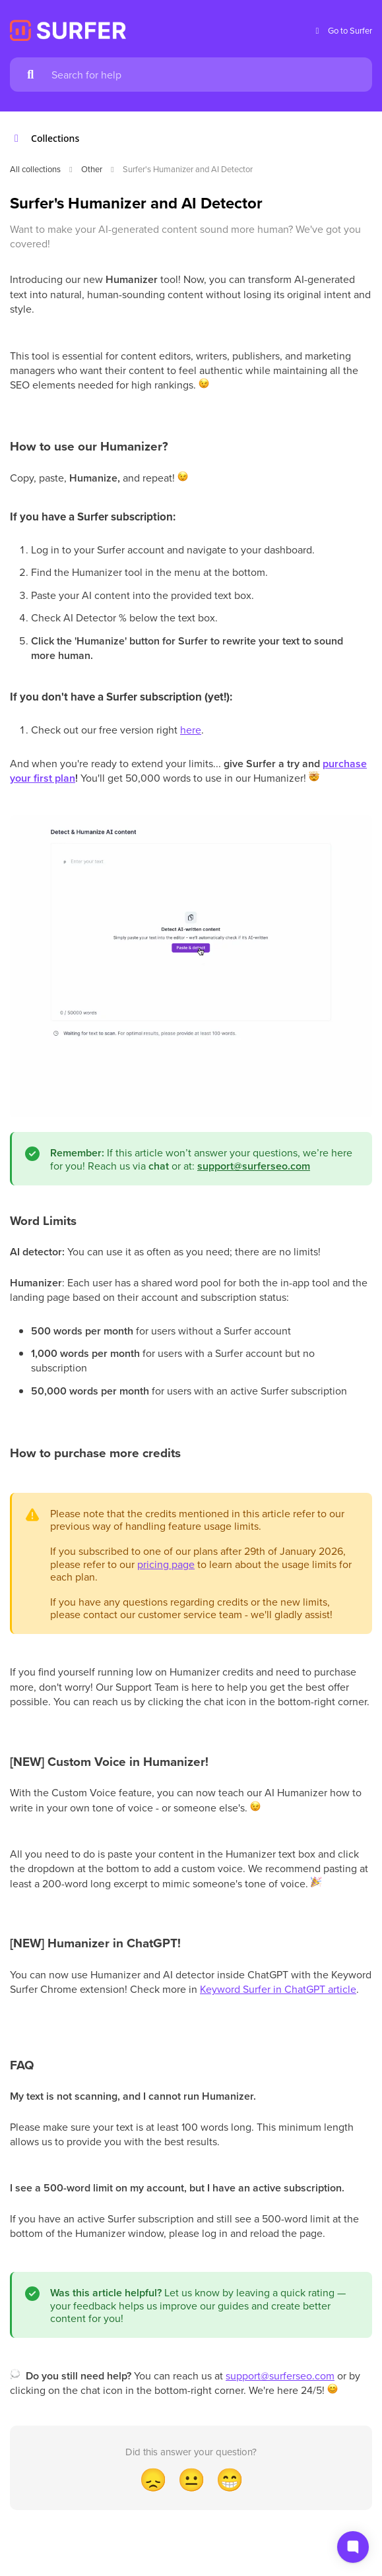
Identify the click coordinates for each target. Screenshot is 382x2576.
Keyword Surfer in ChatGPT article (278, 1989)
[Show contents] (20, 138)
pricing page (166, 1564)
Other (91, 169)
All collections (35, 169)
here (190, 729)
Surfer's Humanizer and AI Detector (188, 169)
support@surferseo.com (280, 2375)
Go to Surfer (342, 30)
